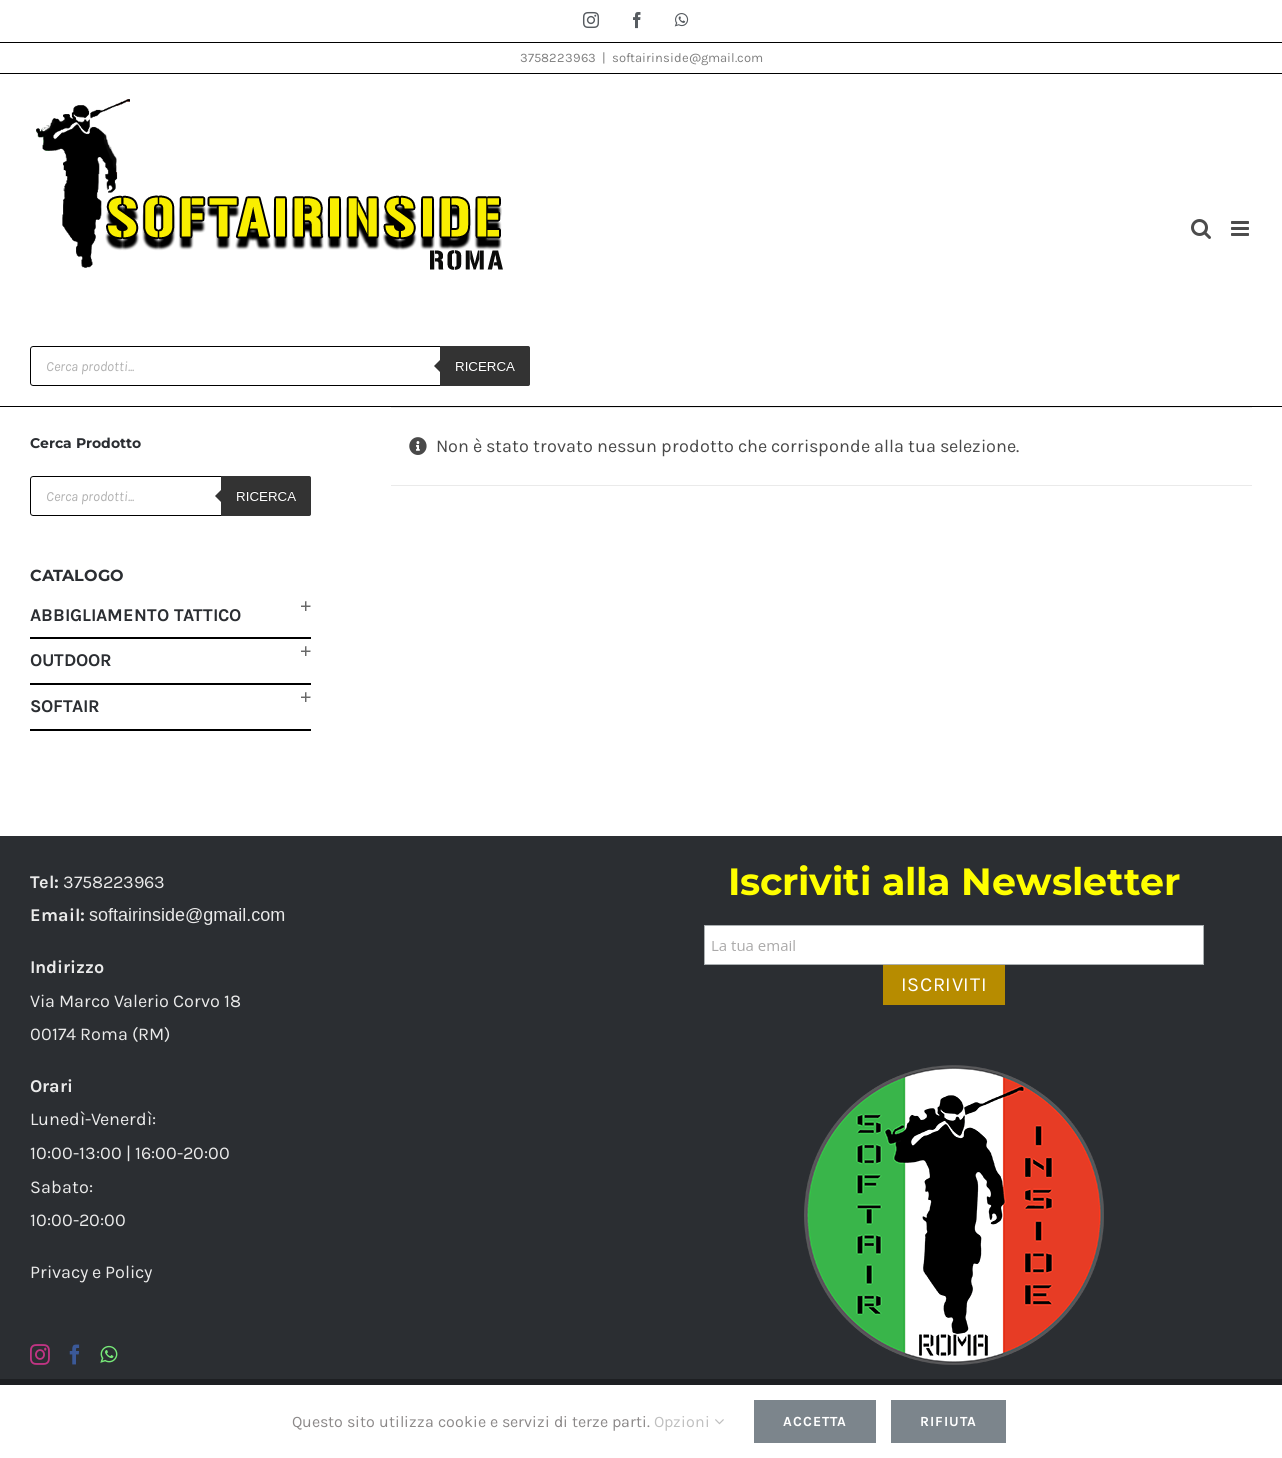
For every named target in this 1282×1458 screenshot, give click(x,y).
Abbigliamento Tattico (135, 615)
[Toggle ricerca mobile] (1201, 228)
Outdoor (71, 660)
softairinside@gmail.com (687, 57)
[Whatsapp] (108, 1355)
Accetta (815, 1421)
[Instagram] (40, 1355)
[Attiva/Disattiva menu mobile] (1241, 228)
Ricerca (485, 366)
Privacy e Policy (91, 1272)
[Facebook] (75, 1355)
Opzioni (689, 1421)
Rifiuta (948, 1421)
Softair (65, 706)
